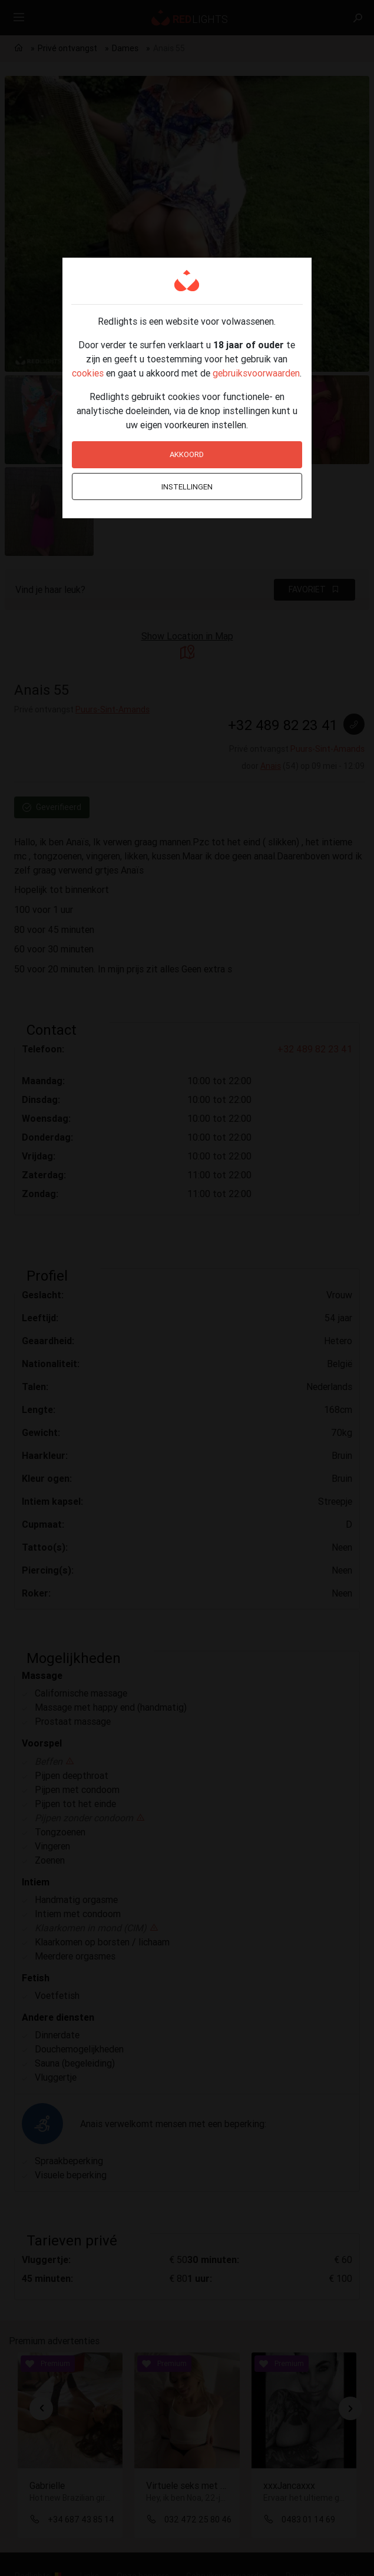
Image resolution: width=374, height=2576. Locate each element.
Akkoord (187, 454)
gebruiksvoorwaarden (256, 373)
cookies (88, 373)
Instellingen (187, 487)
